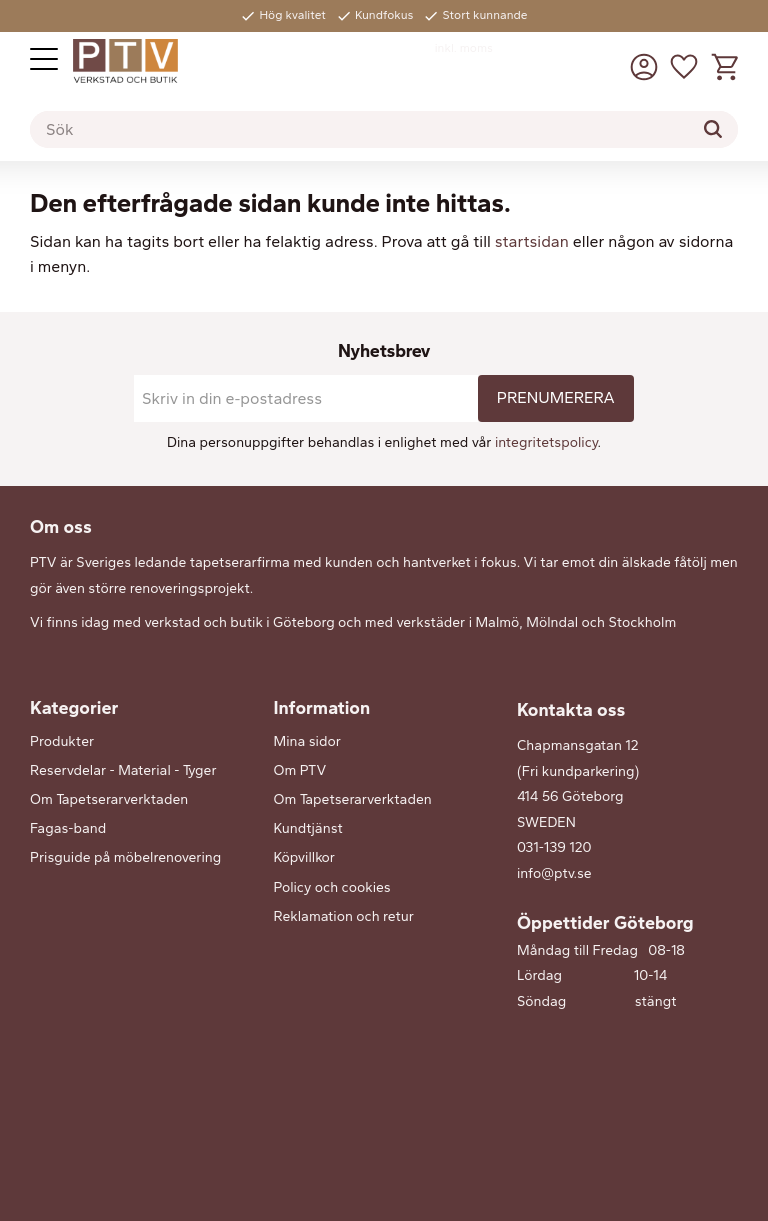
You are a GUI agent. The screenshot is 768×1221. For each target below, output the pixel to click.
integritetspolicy (546, 442)
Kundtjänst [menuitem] (308, 828)
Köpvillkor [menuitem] (304, 857)
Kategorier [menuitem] (74, 708)
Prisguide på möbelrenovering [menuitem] (125, 857)
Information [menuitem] (322, 708)
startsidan (532, 241)
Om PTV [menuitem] (300, 770)
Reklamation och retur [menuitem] (344, 916)
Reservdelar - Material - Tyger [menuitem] (123, 770)
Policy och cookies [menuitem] (332, 887)
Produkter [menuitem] (62, 741)
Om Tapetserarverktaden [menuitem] (109, 799)
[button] (44, 59)
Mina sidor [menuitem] (307, 741)
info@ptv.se (554, 873)
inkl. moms (464, 48)
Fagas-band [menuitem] (68, 828)
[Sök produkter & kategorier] (384, 130)
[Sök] (713, 129)
